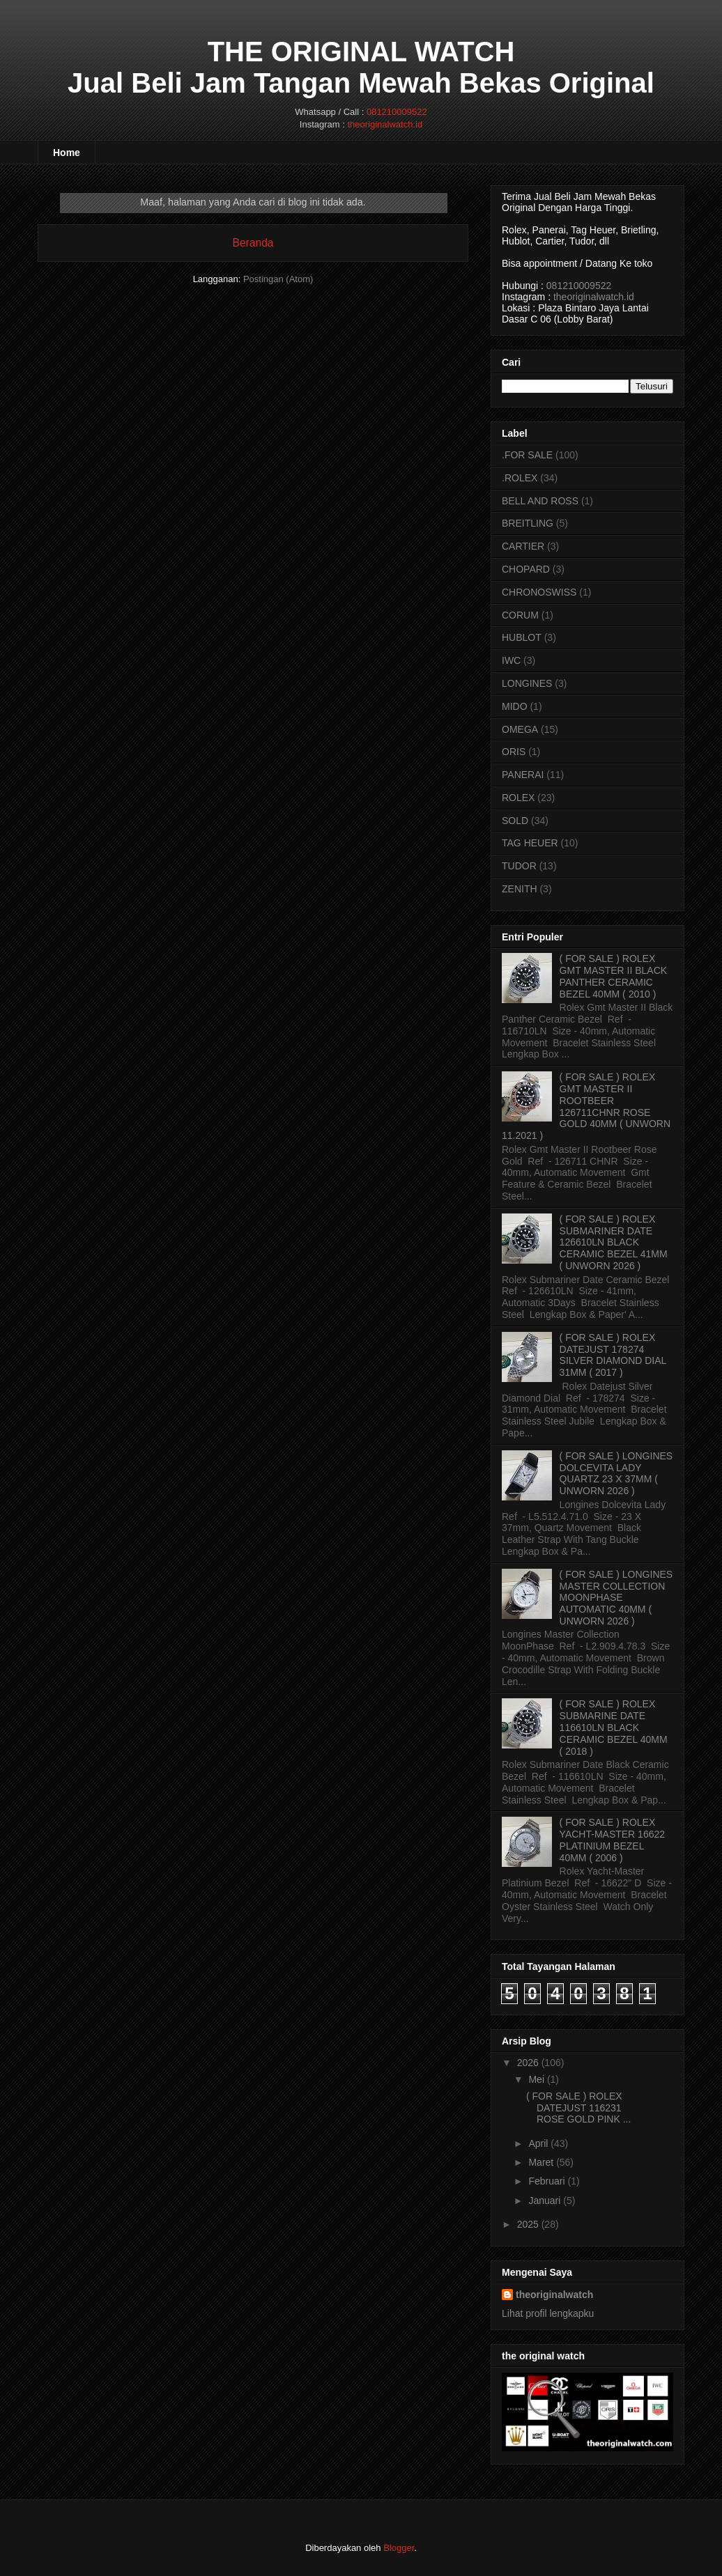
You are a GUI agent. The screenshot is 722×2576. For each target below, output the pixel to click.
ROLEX (518, 797)
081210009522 (397, 112)
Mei (536, 2079)
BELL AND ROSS (540, 500)
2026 (528, 2062)
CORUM (520, 615)
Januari (544, 2200)
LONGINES (527, 683)
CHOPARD (526, 569)
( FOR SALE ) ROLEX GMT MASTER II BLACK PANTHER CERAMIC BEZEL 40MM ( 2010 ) (614, 976)
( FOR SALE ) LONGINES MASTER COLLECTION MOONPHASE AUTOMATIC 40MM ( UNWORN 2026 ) (616, 1598)
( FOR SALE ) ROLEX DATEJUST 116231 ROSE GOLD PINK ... (578, 2107)
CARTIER (523, 546)
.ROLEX (519, 477)
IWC (511, 660)
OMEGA (520, 729)
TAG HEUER (530, 842)
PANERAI (523, 774)
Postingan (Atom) (278, 279)
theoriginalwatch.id (384, 124)
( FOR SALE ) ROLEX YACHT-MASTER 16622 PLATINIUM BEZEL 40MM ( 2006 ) (612, 1840)
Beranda (253, 243)
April (538, 2143)
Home (66, 152)
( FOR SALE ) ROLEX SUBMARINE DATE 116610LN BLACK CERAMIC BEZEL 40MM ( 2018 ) (614, 1727)
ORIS (513, 751)
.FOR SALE (527, 454)
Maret (540, 2162)
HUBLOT (522, 637)
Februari (546, 2181)
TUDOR (519, 865)
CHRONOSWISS (539, 592)
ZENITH (519, 888)
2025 (528, 2224)
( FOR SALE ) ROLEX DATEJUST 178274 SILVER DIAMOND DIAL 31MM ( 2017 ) (613, 1355)
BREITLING (527, 523)
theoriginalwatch (554, 2294)
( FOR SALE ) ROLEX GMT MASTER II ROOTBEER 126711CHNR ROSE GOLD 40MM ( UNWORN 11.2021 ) (586, 1106)
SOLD (515, 820)
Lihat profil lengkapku (548, 2313)
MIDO (515, 706)
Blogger (398, 2548)
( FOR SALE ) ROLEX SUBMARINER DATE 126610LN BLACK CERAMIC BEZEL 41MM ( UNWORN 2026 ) (614, 1242)
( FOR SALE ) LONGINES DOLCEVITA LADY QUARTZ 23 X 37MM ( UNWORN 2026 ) (616, 1473)
